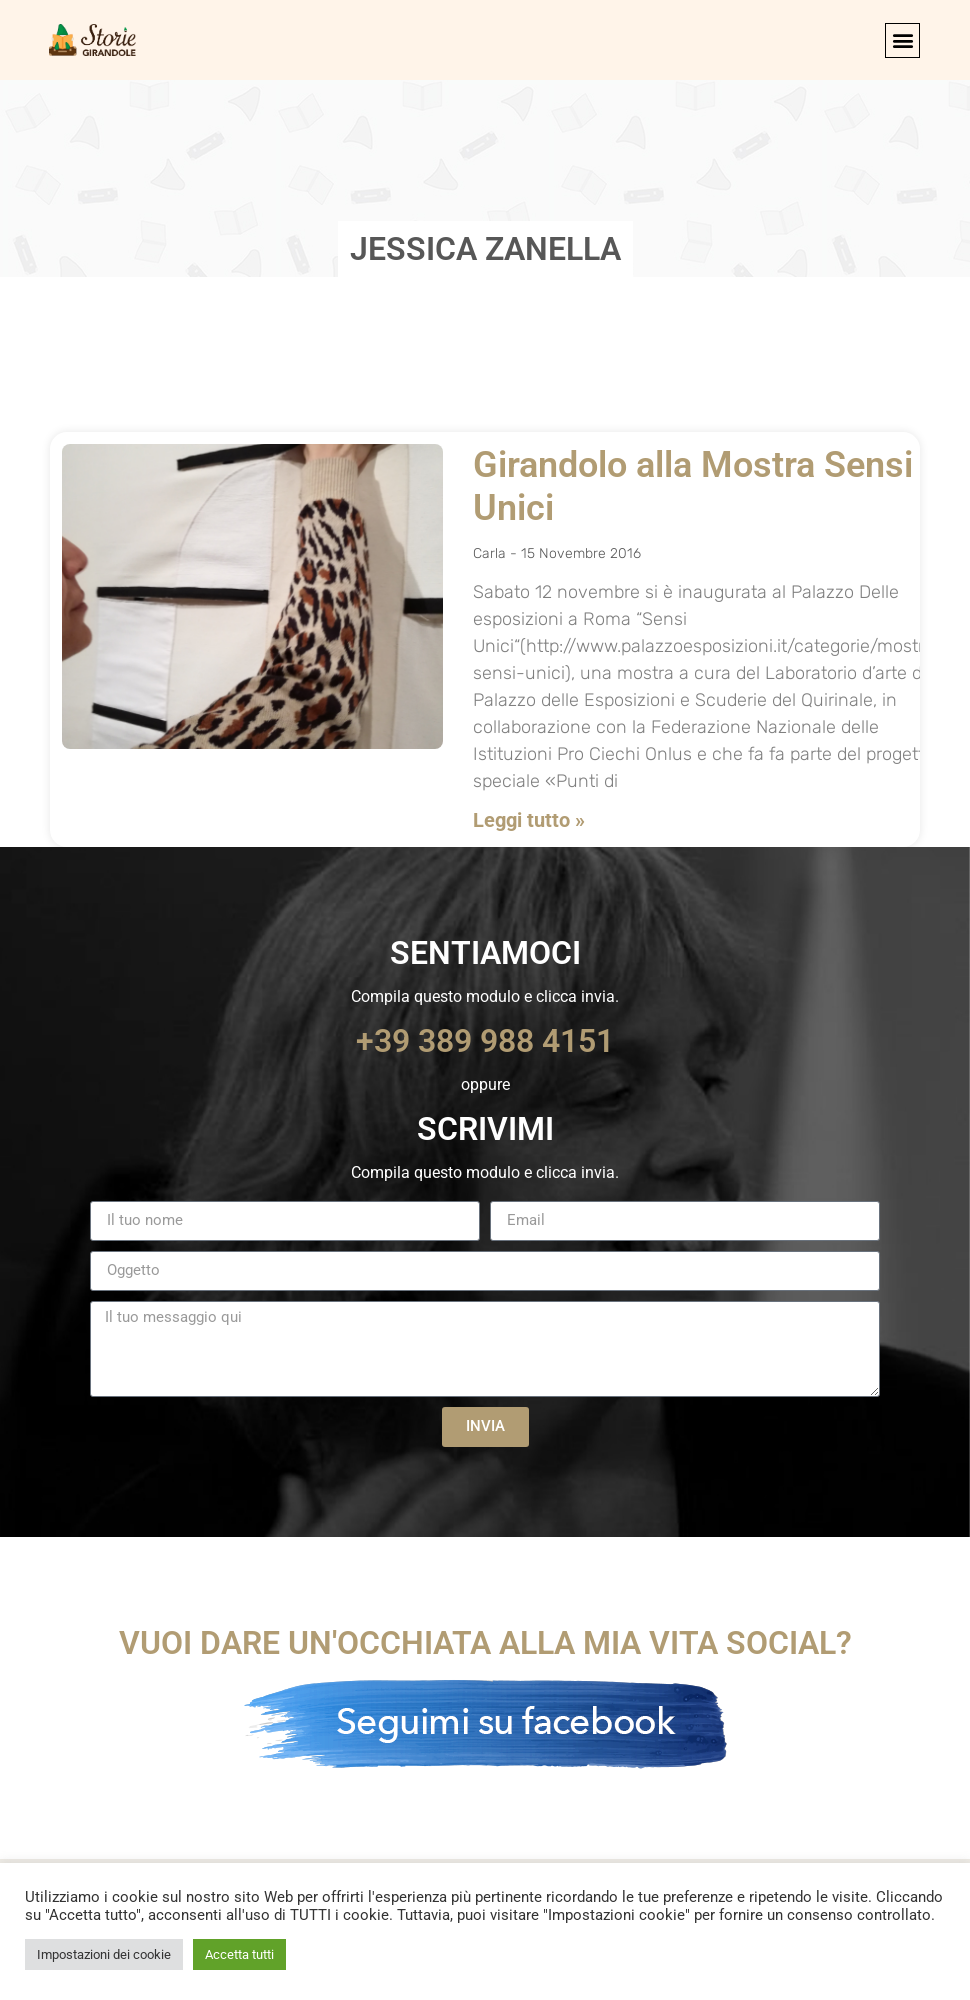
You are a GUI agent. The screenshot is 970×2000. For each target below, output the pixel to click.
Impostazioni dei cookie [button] (104, 1954)
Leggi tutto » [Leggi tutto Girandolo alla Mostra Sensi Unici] (529, 820)
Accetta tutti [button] (239, 1954)
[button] (902, 40)
